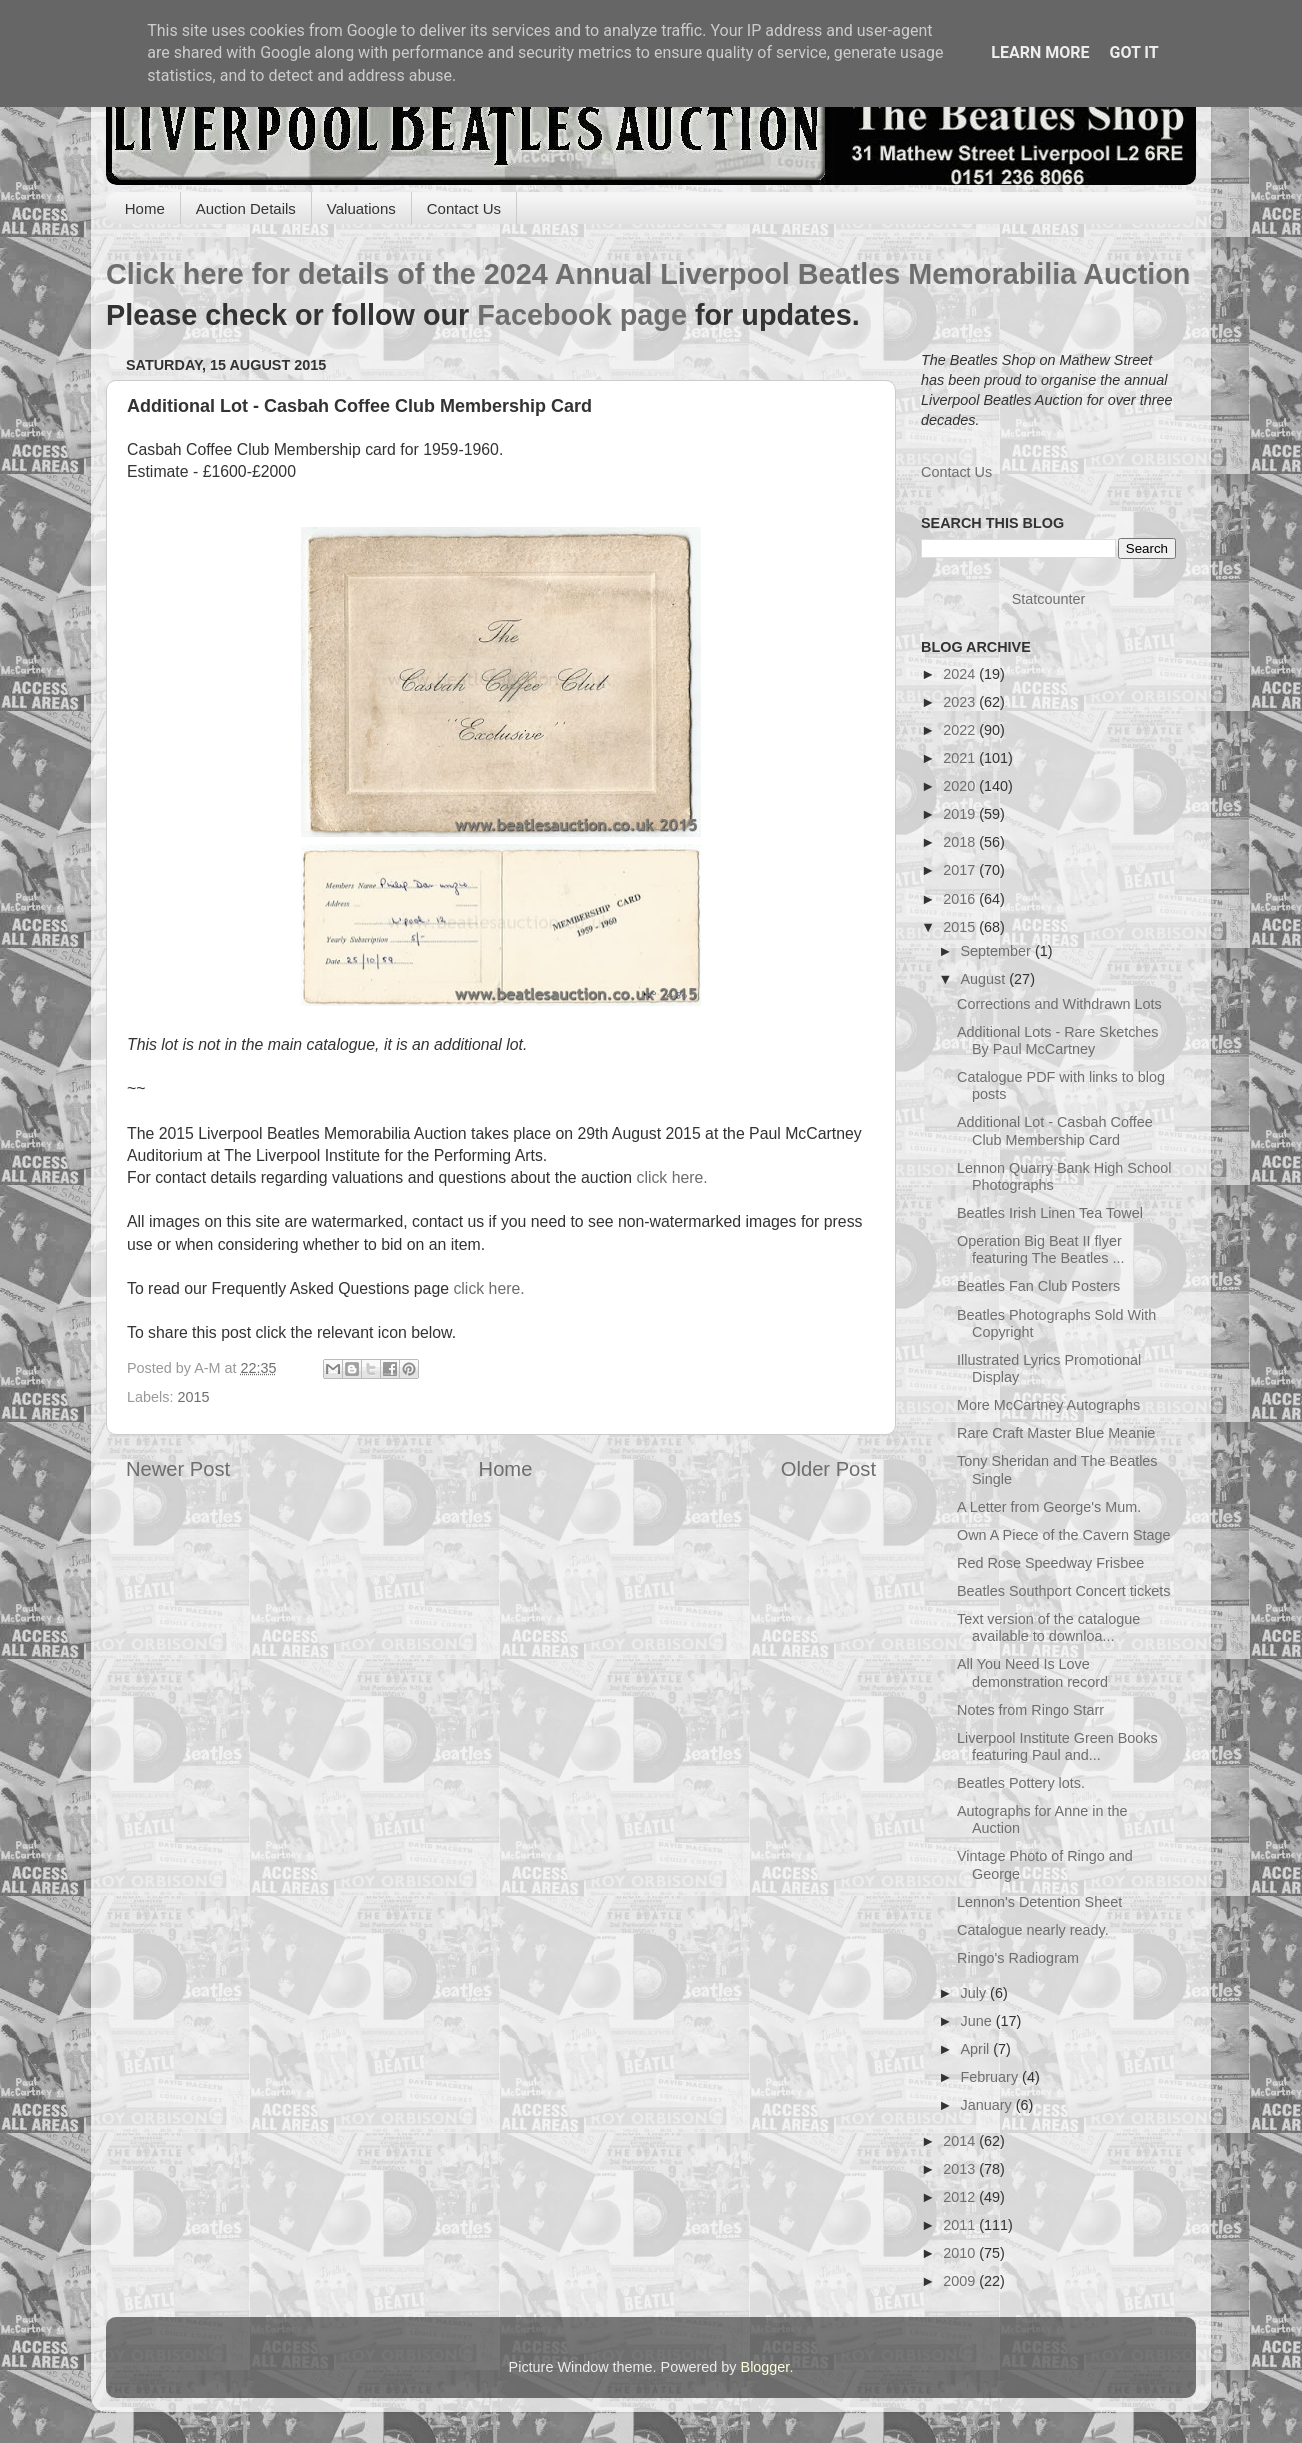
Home (145, 208)
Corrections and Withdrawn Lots (1059, 1004)
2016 (961, 899)
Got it (1133, 52)
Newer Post (178, 1469)
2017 (961, 870)
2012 (961, 2197)
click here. (671, 1177)
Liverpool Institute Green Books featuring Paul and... (1057, 1746)
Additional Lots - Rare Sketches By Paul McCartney (1058, 1040)
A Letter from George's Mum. (1049, 1507)
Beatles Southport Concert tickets (1064, 1591)
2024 (961, 674)
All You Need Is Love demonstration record (1032, 1672)
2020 (961, 786)
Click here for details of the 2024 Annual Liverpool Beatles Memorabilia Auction (648, 274)
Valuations (361, 208)
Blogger (765, 2367)
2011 (961, 2225)
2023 (961, 702)
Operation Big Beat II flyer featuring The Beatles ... (1041, 1249)
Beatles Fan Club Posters (1038, 1286)
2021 (961, 758)
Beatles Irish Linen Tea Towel (1050, 1213)
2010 (961, 2253)
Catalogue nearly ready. (1033, 1930)
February (992, 2077)
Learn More (1040, 52)
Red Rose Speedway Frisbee (1050, 1563)
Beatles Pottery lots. (1021, 1783)
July (976, 1993)
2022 (961, 730)
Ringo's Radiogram (1018, 1958)
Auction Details (246, 208)
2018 (961, 842)
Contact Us (464, 208)
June (978, 2021)
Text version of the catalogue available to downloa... (1048, 1627)
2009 (961, 2281)
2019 (961, 814)
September (998, 951)
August (985, 979)
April (977, 2049)
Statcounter (1049, 599)
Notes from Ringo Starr (1030, 1710)
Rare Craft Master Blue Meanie (1056, 1433)
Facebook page (582, 315)
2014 (961, 2141)
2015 (193, 1397)
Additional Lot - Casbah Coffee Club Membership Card (1055, 1130)
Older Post (828, 1469)
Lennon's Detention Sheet (1039, 1902)
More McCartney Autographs (1048, 1405)
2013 (961, 2169)
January (988, 2105)
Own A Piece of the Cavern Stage (1064, 1535)
